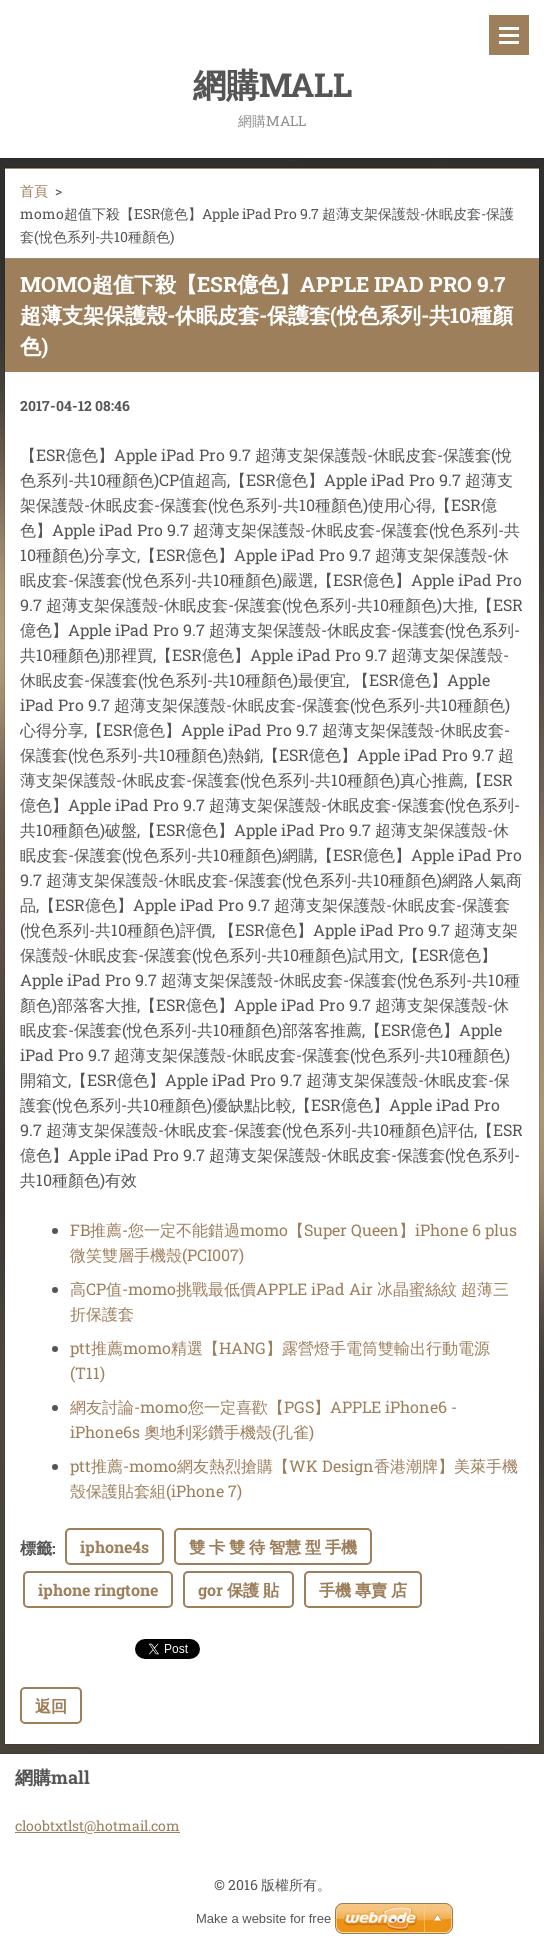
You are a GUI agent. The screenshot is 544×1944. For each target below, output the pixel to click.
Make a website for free (263, 1918)
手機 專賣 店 (363, 1589)
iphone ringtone (98, 1589)
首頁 (34, 190)
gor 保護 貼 (238, 1589)
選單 (509, 35)
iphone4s (114, 1546)
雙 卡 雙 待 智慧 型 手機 (273, 1546)
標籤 (36, 1547)
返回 (51, 1705)
